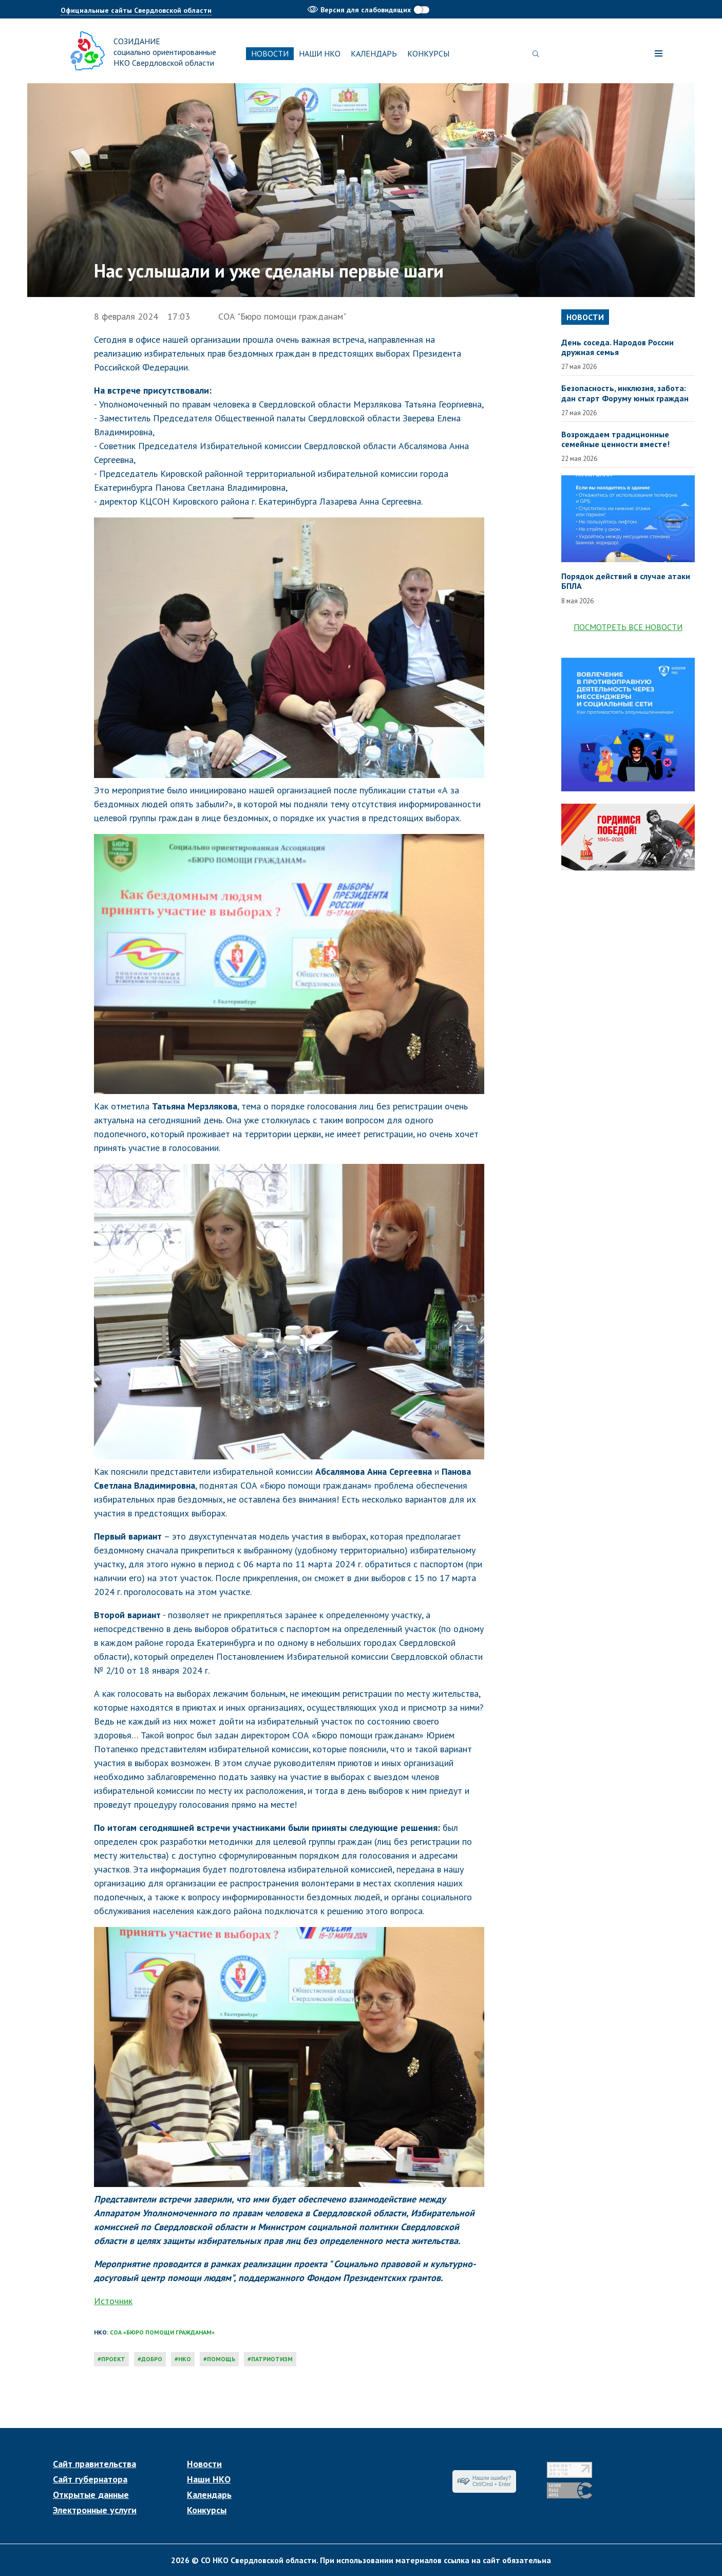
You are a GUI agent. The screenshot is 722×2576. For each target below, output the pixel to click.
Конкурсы (428, 53)
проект (113, 2359)
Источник (113, 2301)
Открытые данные (91, 2495)
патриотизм (272, 2359)
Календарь (374, 53)
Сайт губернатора (90, 2479)
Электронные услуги (95, 2510)
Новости (270, 53)
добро (151, 2359)
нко (184, 2359)
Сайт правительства (94, 2464)
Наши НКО (319, 53)
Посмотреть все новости (628, 627)
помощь (221, 2359)
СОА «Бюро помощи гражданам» (162, 2332)
